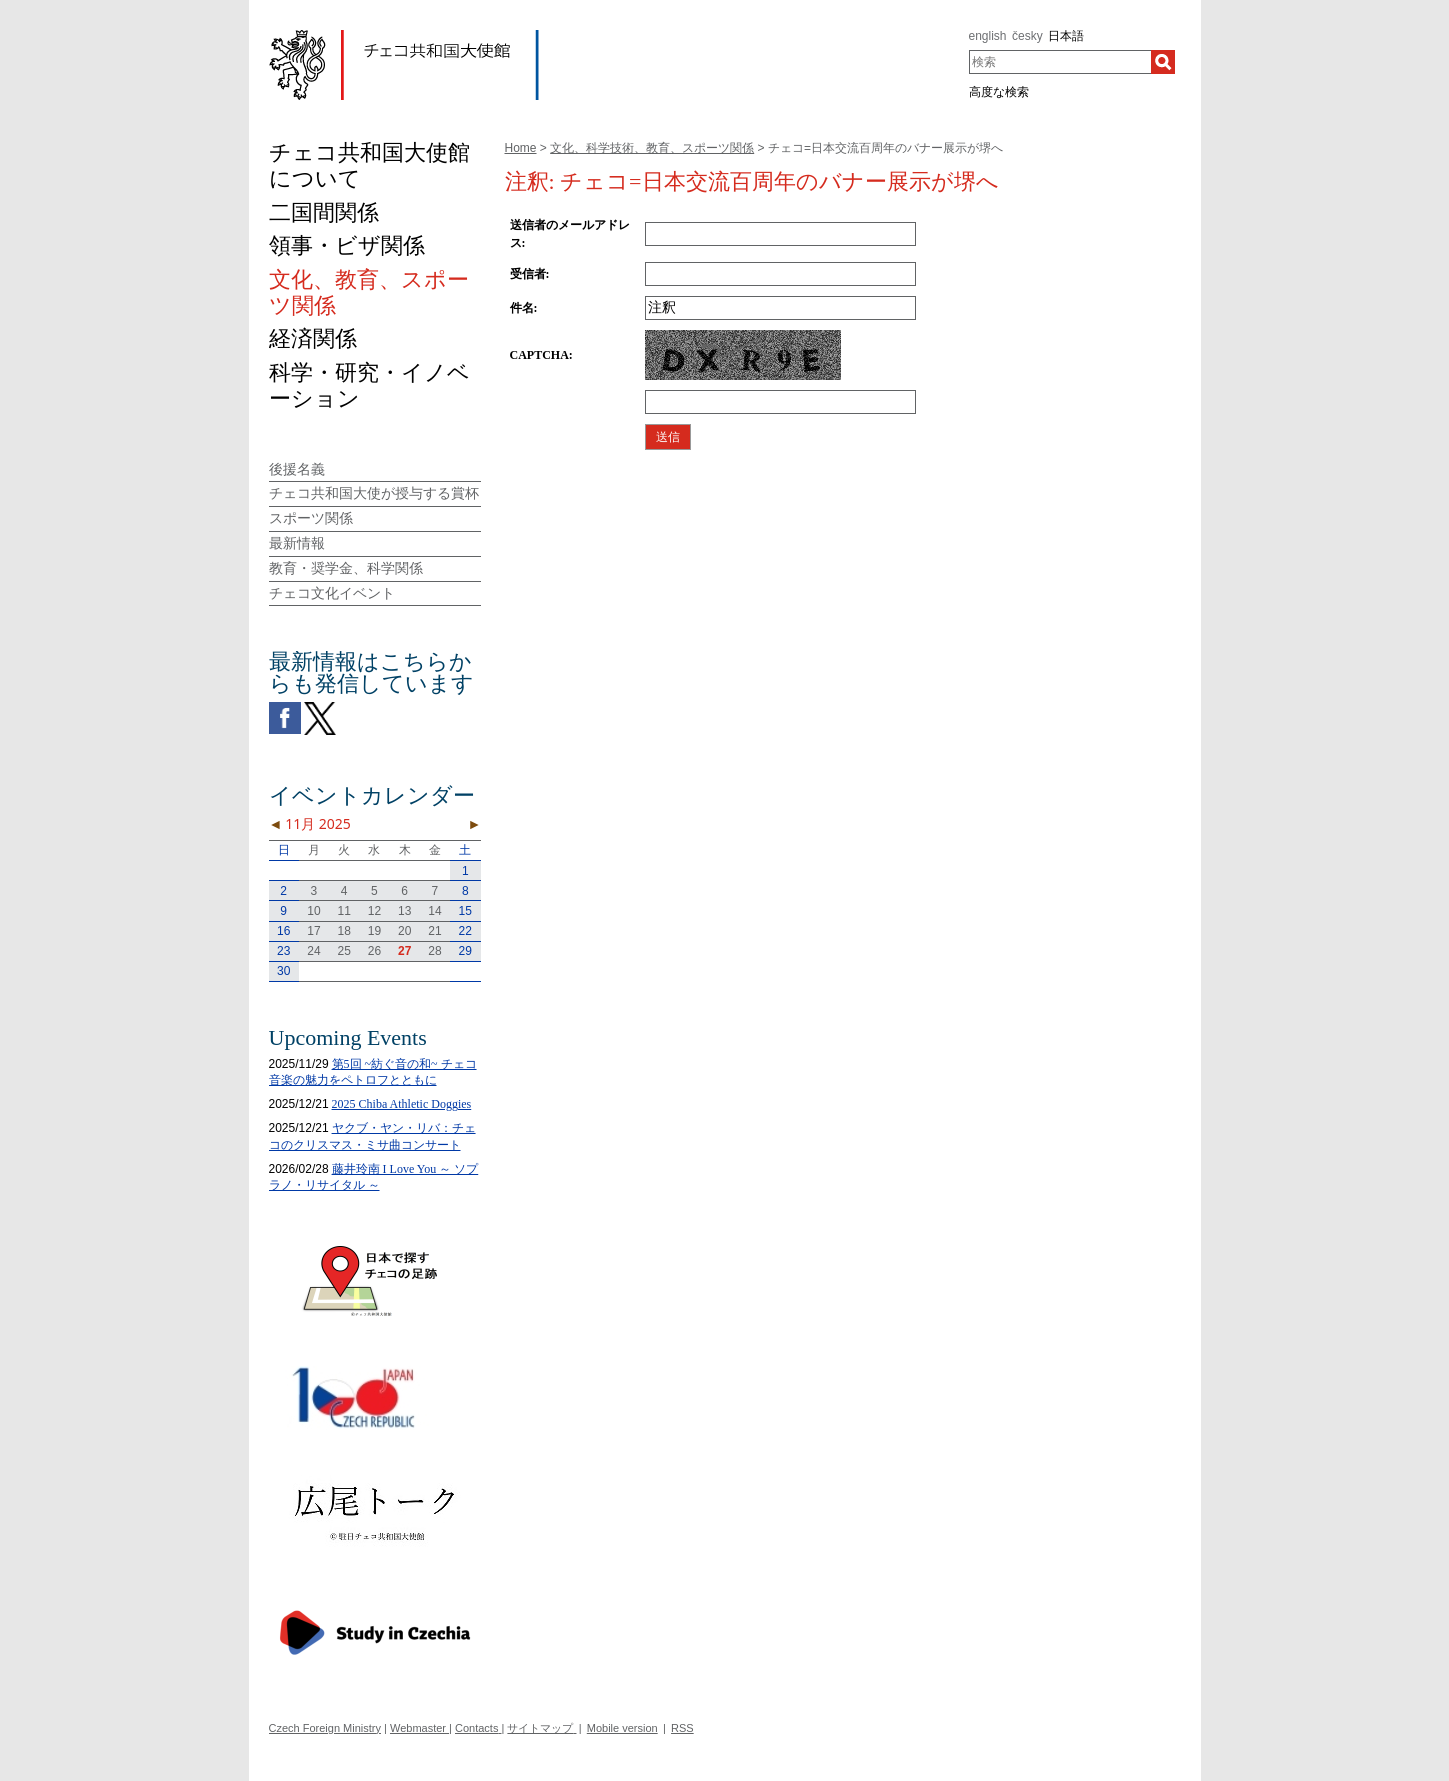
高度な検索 (999, 92)
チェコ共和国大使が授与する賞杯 (374, 493)
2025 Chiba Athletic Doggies (402, 1104)
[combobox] (1060, 62)
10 (313, 911)
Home (521, 148)
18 (343, 931)
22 (465, 931)
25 (343, 951)
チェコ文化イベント (332, 593)
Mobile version (622, 1728)
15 (465, 911)
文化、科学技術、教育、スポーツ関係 (652, 148)
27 (404, 951)
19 (374, 931)
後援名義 (297, 469)
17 (313, 931)
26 (374, 951)
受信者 (528, 274)
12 (374, 911)
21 (434, 931)
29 (465, 951)
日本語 (1066, 36)
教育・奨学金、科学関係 (346, 568)
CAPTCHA (539, 355)
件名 (522, 308)
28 (434, 951)
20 (404, 931)
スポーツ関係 (311, 518)
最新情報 (297, 543)
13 (404, 911)
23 (283, 951)
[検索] (1163, 62)
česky (1027, 36)
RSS (682, 1728)
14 (434, 911)
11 (343, 911)
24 (313, 951)
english (988, 36)
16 (283, 931)
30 (283, 971)
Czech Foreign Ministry (325, 1728)
